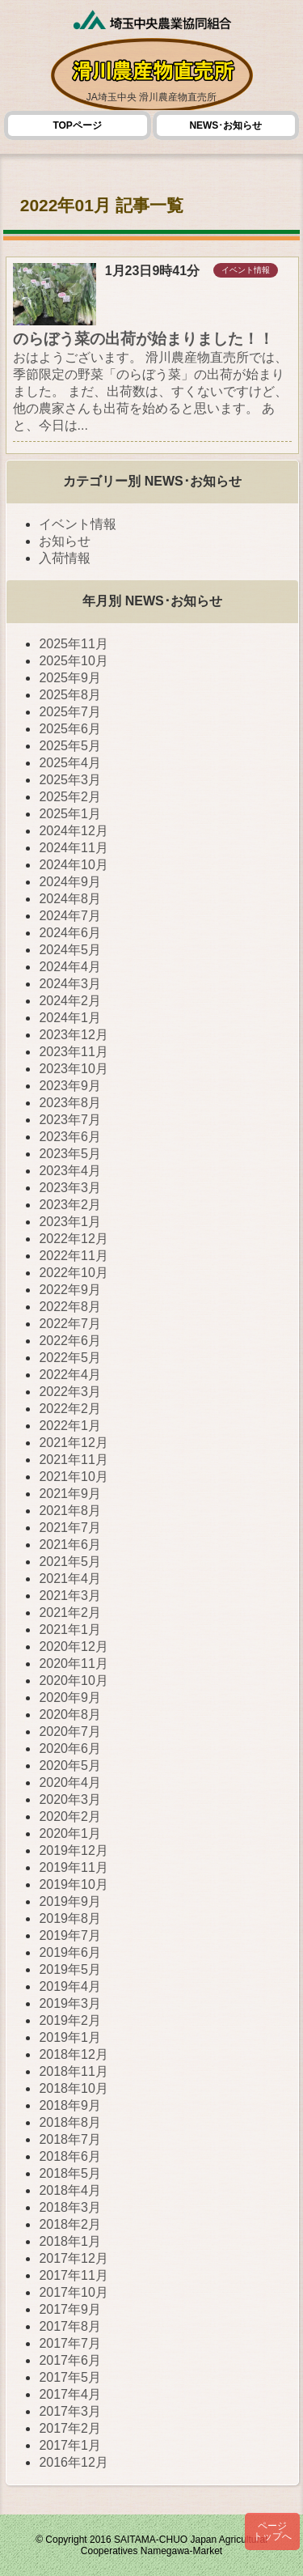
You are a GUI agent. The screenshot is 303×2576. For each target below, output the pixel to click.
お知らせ (64, 541)
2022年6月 (70, 1340)
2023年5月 (70, 1154)
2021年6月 (70, 1544)
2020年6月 (70, 1748)
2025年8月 (70, 695)
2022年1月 (70, 1425)
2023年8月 (70, 1103)
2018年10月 (73, 2088)
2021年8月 (70, 1510)
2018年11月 (73, 2071)
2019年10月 (73, 1884)
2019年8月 (70, 1918)
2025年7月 (70, 712)
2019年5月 (70, 1969)
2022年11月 (73, 1256)
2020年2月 (70, 1816)
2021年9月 (70, 1493)
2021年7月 (70, 1527)
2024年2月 (70, 1001)
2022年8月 (70, 1306)
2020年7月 (70, 1731)
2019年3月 (70, 2003)
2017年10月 (73, 2292)
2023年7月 (70, 1120)
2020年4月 (70, 1782)
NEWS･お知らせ (225, 125)
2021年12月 (73, 1442)
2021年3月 (70, 1595)
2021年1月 (70, 1629)
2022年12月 (73, 1239)
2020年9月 (70, 1697)
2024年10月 (73, 865)
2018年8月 (70, 2122)
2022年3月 (70, 1391)
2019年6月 (70, 1952)
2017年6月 (70, 2360)
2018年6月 (70, 2156)
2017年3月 (70, 2411)
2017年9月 (70, 2309)
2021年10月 (73, 1476)
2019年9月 (70, 1901)
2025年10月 (73, 661)
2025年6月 (70, 729)
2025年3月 (70, 780)
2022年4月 (70, 1374)
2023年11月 (73, 1052)
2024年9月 (70, 882)
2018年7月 (70, 2139)
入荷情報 (64, 558)
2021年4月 (70, 1578)
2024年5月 (70, 950)
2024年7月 (70, 916)
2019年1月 (70, 2037)
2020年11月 (73, 1663)
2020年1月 (70, 1833)
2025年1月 (70, 814)
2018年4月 (70, 2190)
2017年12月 (73, 2258)
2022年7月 (70, 1323)
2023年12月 (73, 1035)
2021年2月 (70, 1612)
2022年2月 (70, 1408)
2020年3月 (70, 1799)
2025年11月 (73, 644)
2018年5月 (70, 2173)
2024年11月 (73, 848)
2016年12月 (73, 2462)
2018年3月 (70, 2207)
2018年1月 (70, 2241)
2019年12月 (73, 1850)
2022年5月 (70, 1357)
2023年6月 (70, 1137)
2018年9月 (70, 2105)
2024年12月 (73, 831)
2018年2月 (70, 2224)
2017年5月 (70, 2377)
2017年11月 (73, 2275)
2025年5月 (70, 746)
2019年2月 (70, 2020)
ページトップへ (272, 2531)
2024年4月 (70, 967)
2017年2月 (70, 2428)
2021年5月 (70, 1561)
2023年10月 (73, 1069)
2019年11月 (73, 1867)
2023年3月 (70, 1188)
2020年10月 (73, 1680)
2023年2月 (70, 1205)
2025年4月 (70, 763)
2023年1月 (70, 1222)
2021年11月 (73, 1459)
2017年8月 (70, 2326)
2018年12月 (73, 2054)
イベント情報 (77, 524)
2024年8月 (70, 899)
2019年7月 (70, 1935)
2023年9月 (70, 1086)
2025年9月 (70, 678)
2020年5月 (70, 1765)
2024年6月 (70, 933)
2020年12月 (73, 1646)
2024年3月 (70, 984)
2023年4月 (70, 1171)
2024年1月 (70, 1018)
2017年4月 (70, 2394)
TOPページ (77, 125)
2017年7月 (70, 2343)
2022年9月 (70, 1289)
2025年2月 (70, 797)
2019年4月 (70, 1986)
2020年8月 (70, 1714)
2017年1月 (70, 2445)
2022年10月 (73, 1273)
